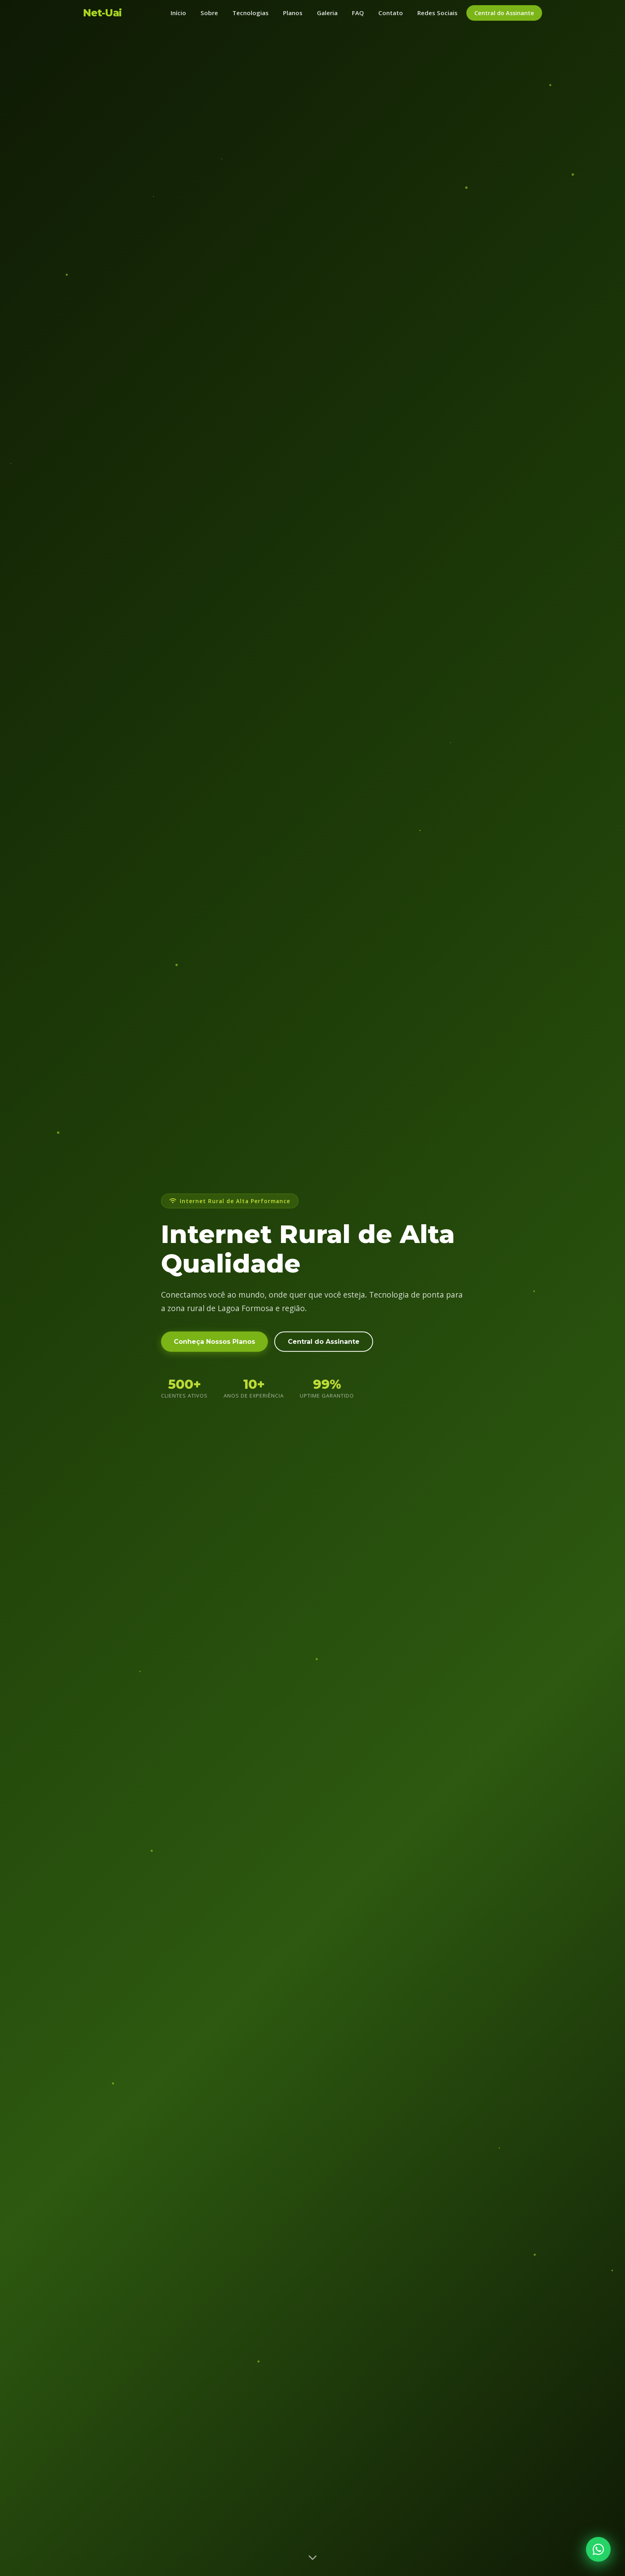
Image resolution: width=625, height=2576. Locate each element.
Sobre (209, 13)
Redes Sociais (437, 13)
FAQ (358, 13)
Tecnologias (250, 13)
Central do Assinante (504, 13)
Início (178, 13)
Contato (390, 13)
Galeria (327, 13)
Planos (293, 13)
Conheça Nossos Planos (214, 1347)
